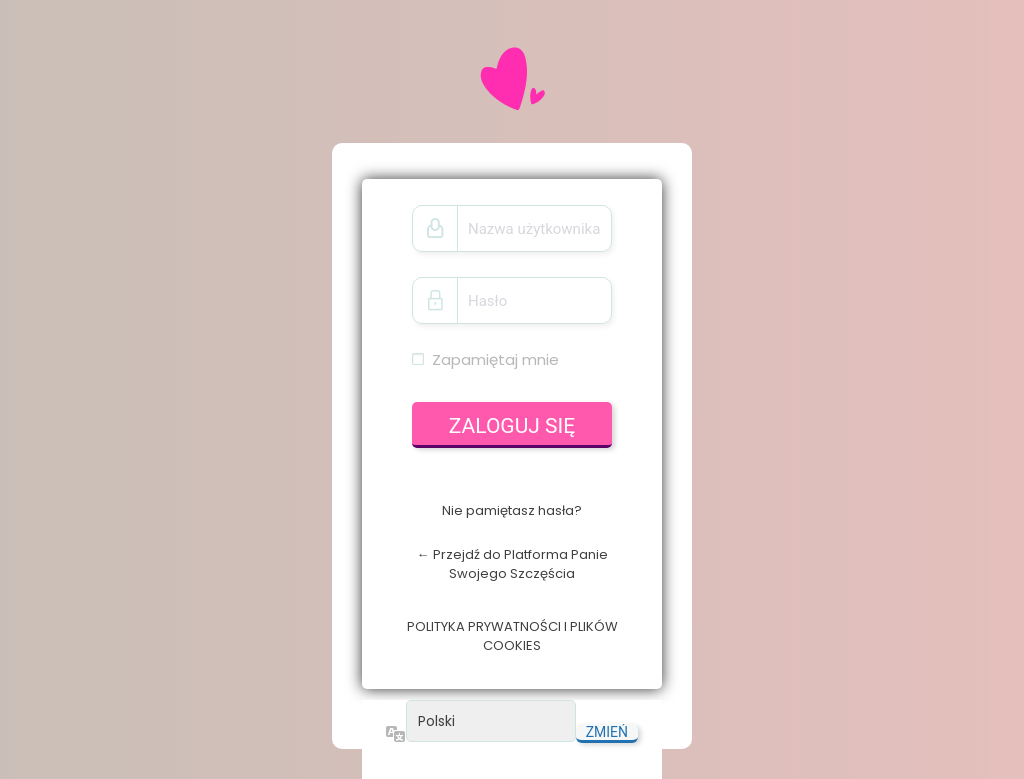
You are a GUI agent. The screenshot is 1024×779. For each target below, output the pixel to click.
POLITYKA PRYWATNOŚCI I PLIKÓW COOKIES (512, 636)
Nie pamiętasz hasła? (512, 510)
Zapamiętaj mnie (495, 359)
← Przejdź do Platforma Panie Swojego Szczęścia (512, 564)
